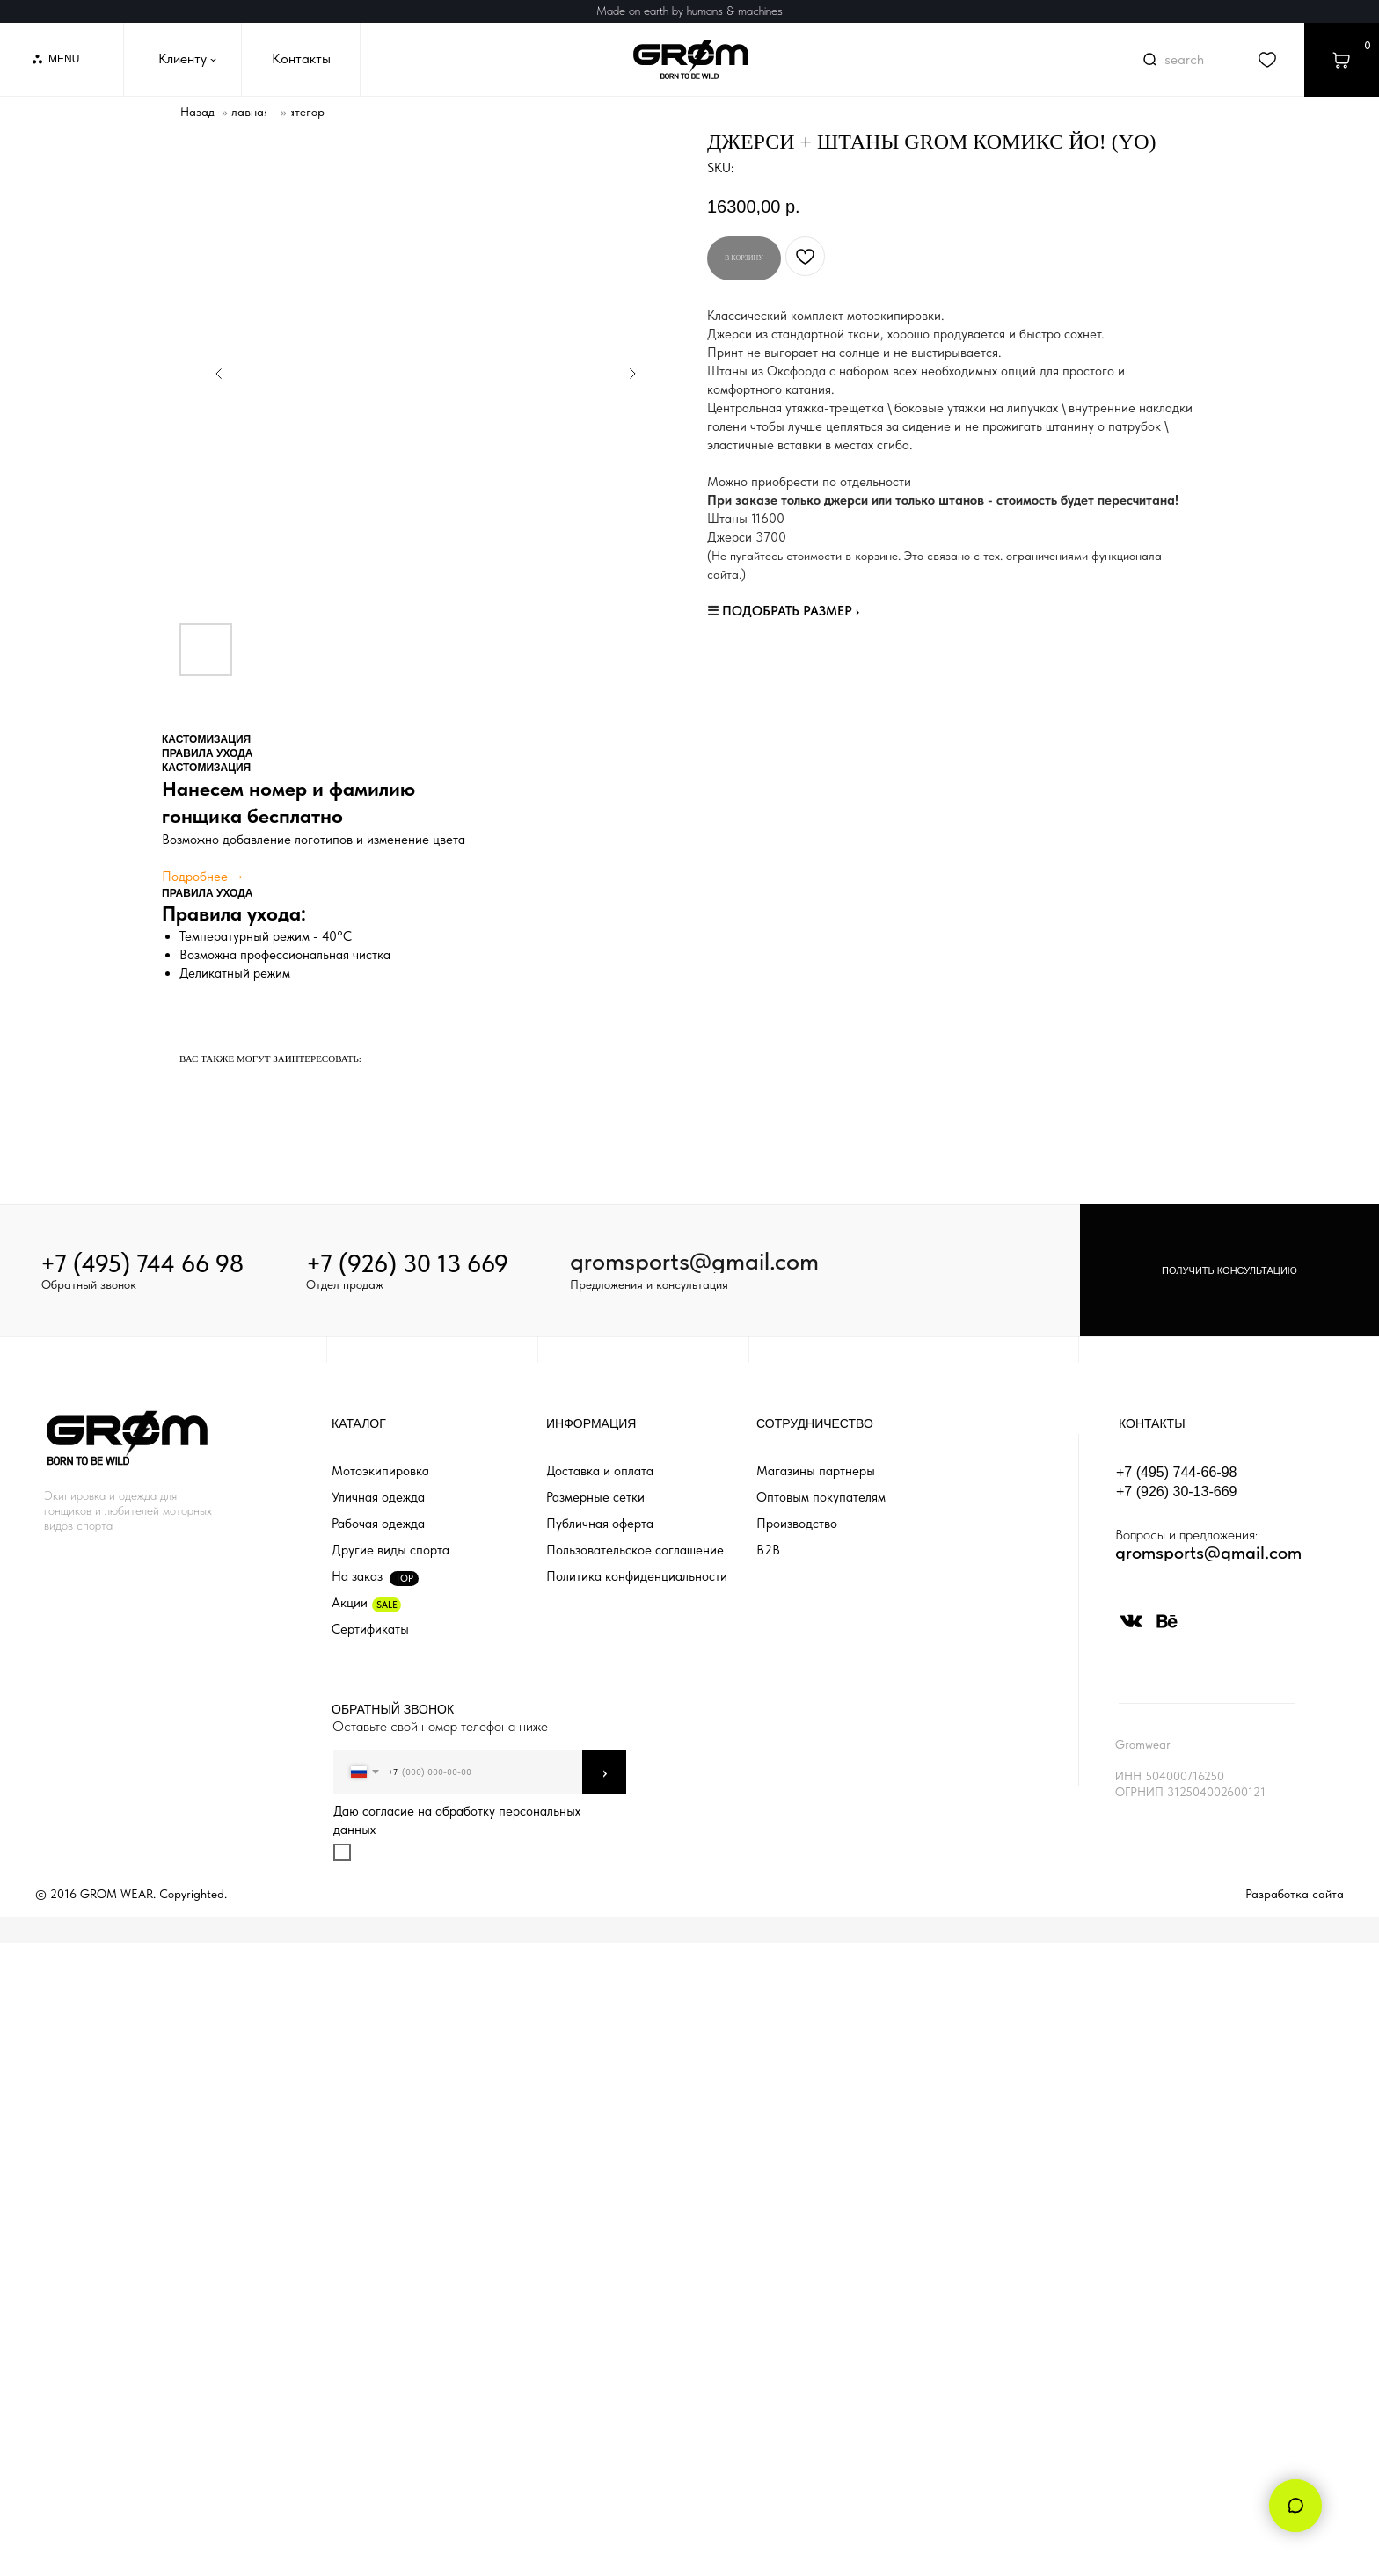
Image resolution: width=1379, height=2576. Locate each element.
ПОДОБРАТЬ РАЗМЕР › (790, 611)
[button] (1229, 1270)
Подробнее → (203, 876)
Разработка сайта (1294, 1894)
